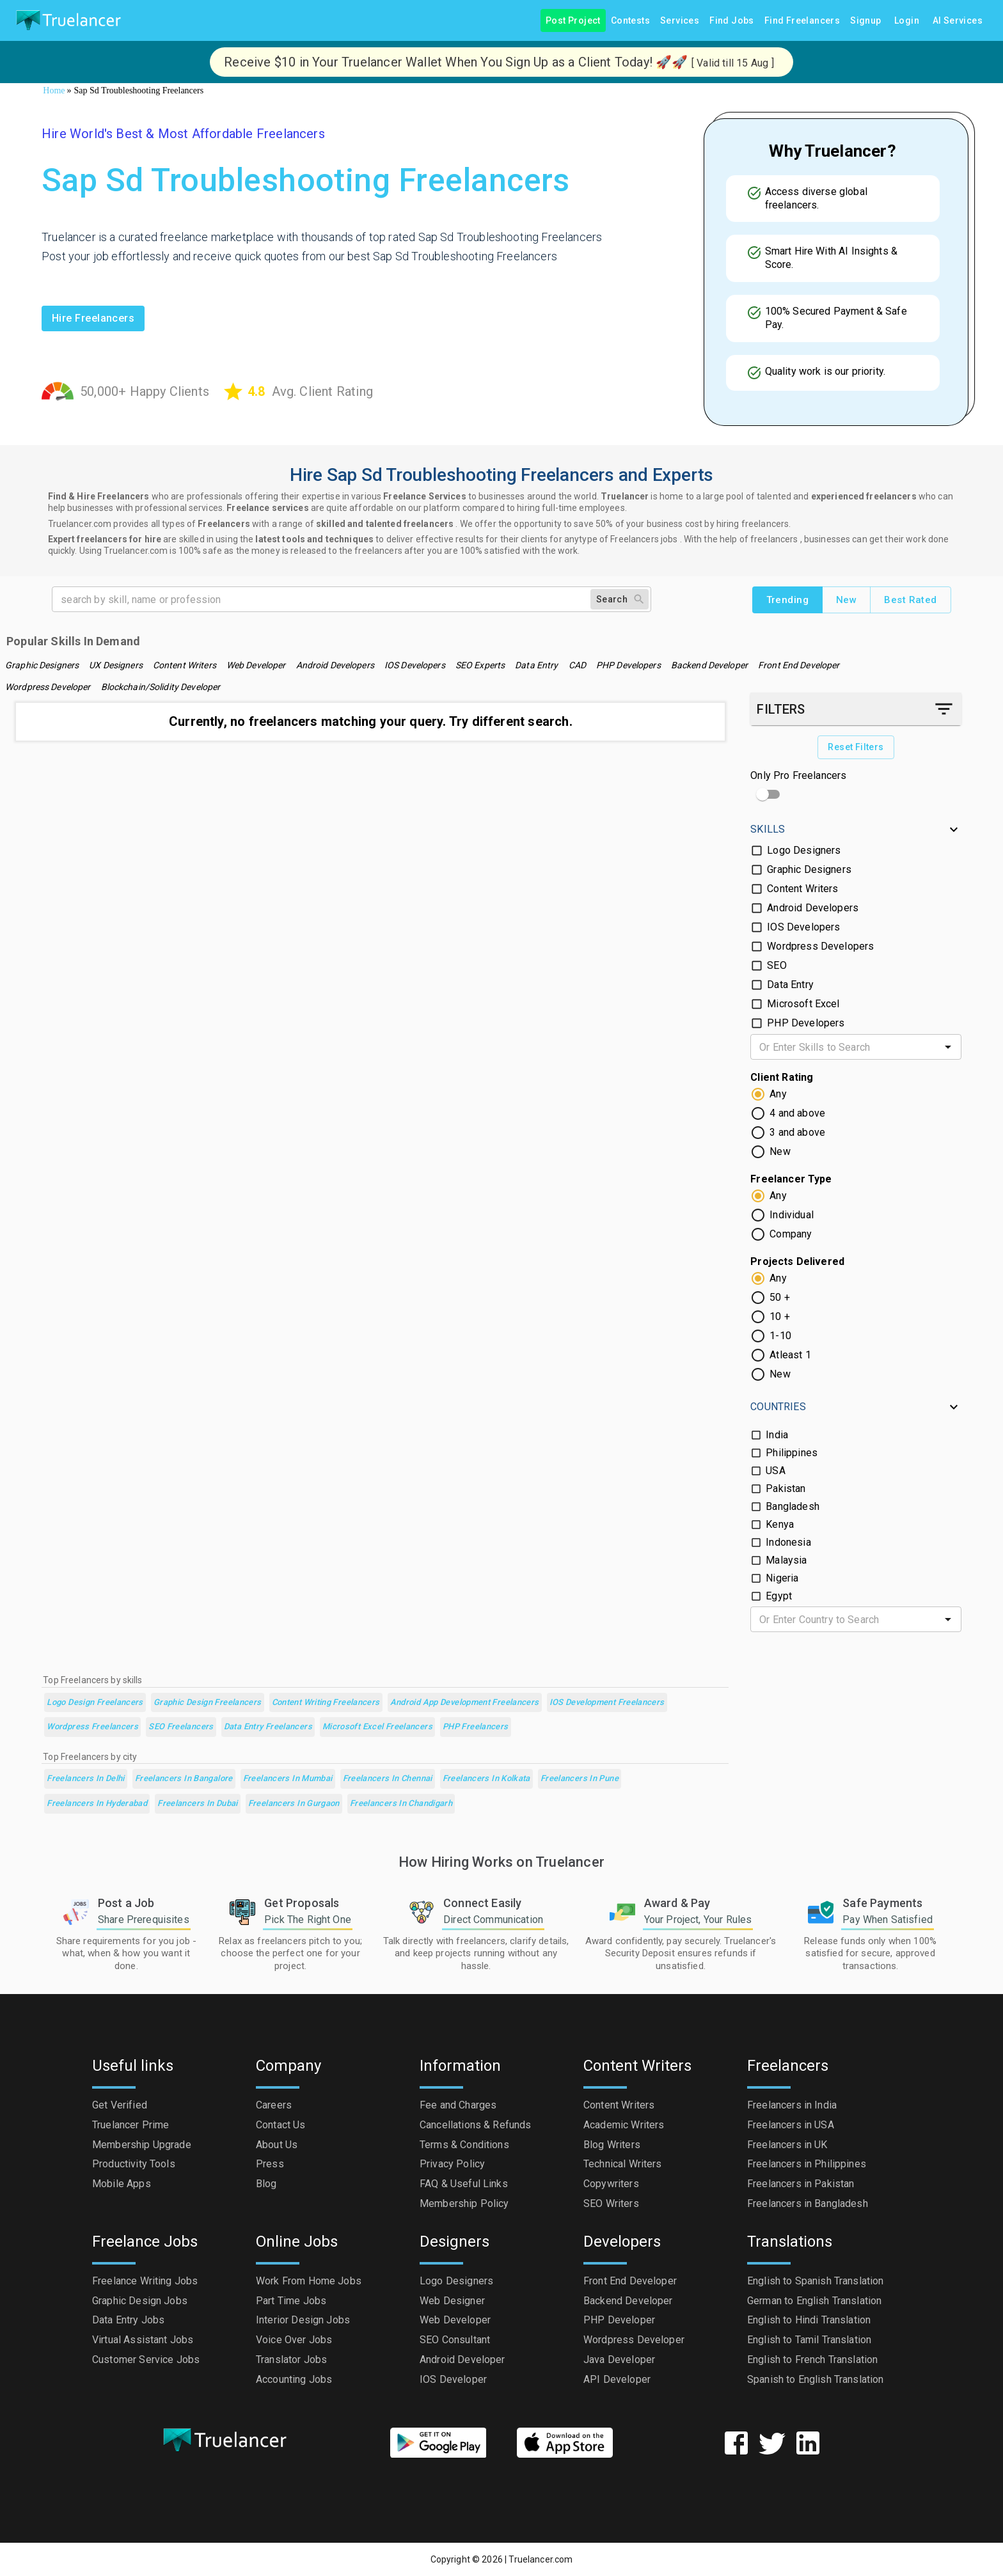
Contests (630, 21)
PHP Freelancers (475, 1727)
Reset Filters (855, 747)
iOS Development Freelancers (607, 1703)
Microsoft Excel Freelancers (377, 1727)
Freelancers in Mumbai (288, 1779)
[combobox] (845, 1047)
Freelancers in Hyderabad (97, 1804)
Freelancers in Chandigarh (401, 1804)
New (846, 600)
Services (679, 21)
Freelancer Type (791, 1179)
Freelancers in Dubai (197, 1804)
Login (907, 21)
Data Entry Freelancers (268, 1727)
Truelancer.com (541, 2559)
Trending (787, 600)
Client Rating (781, 1077)
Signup (865, 21)
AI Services (958, 21)
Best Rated (910, 600)
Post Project (573, 21)
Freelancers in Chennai (387, 1779)
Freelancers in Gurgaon (294, 1804)
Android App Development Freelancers (465, 1703)
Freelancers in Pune (579, 1779)
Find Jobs (731, 21)
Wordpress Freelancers (92, 1727)
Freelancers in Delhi (85, 1779)
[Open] (948, 1047)
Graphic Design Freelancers (207, 1703)
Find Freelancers (802, 21)
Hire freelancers (93, 318)
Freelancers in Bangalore (183, 1779)
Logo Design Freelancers (95, 1703)
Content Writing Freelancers (326, 1703)
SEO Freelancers (181, 1727)
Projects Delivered (797, 1261)
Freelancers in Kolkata (486, 1779)
